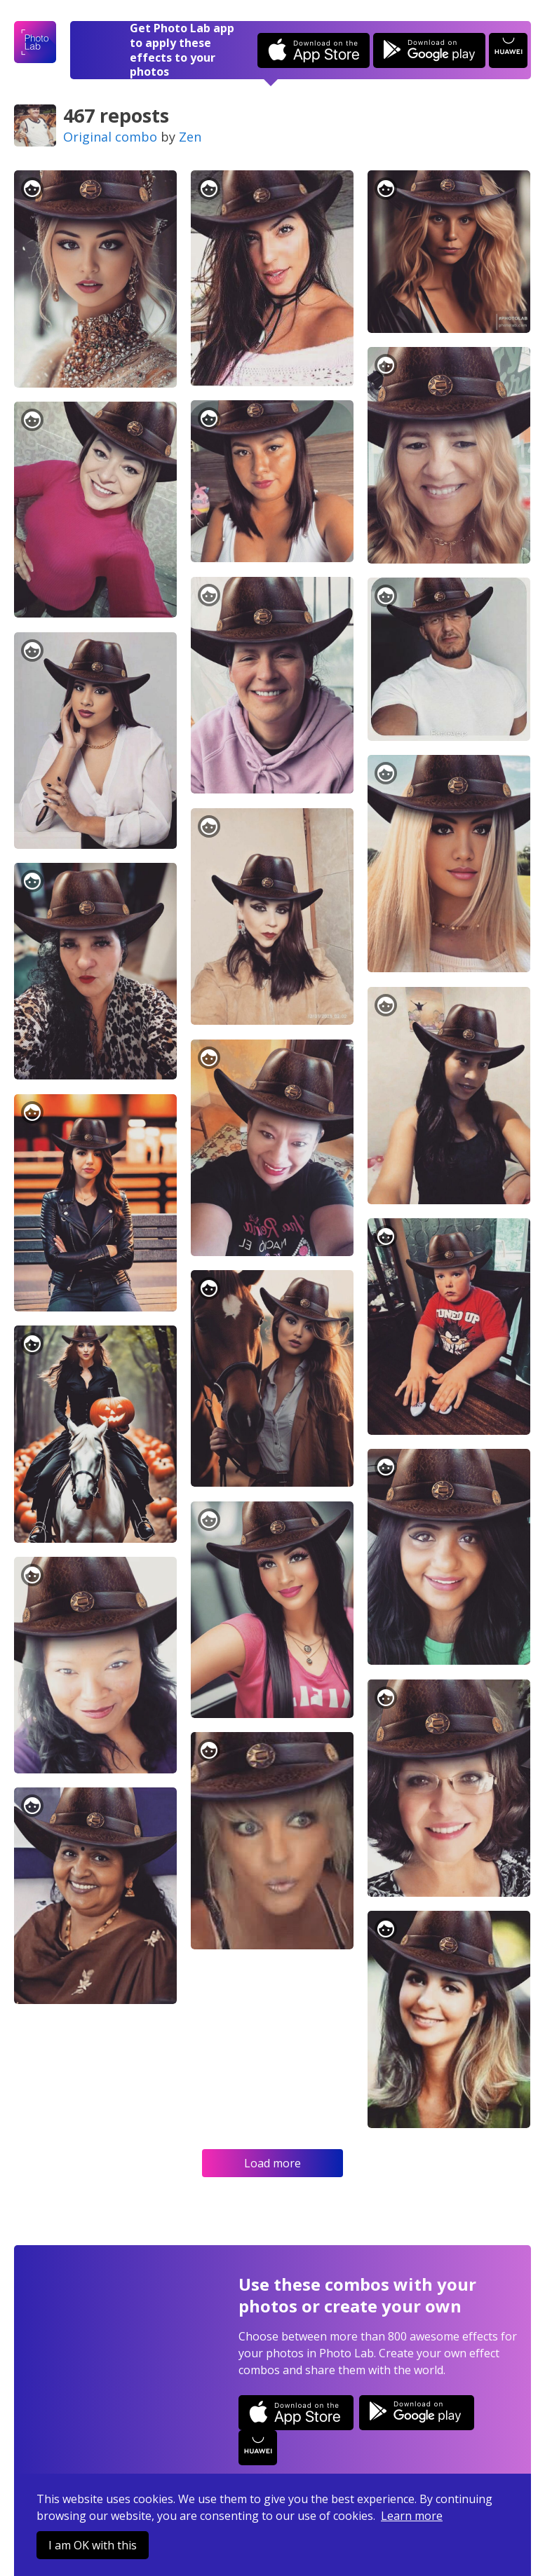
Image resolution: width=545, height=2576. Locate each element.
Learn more (412, 2515)
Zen (190, 136)
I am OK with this (92, 2545)
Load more (272, 2163)
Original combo (110, 136)
